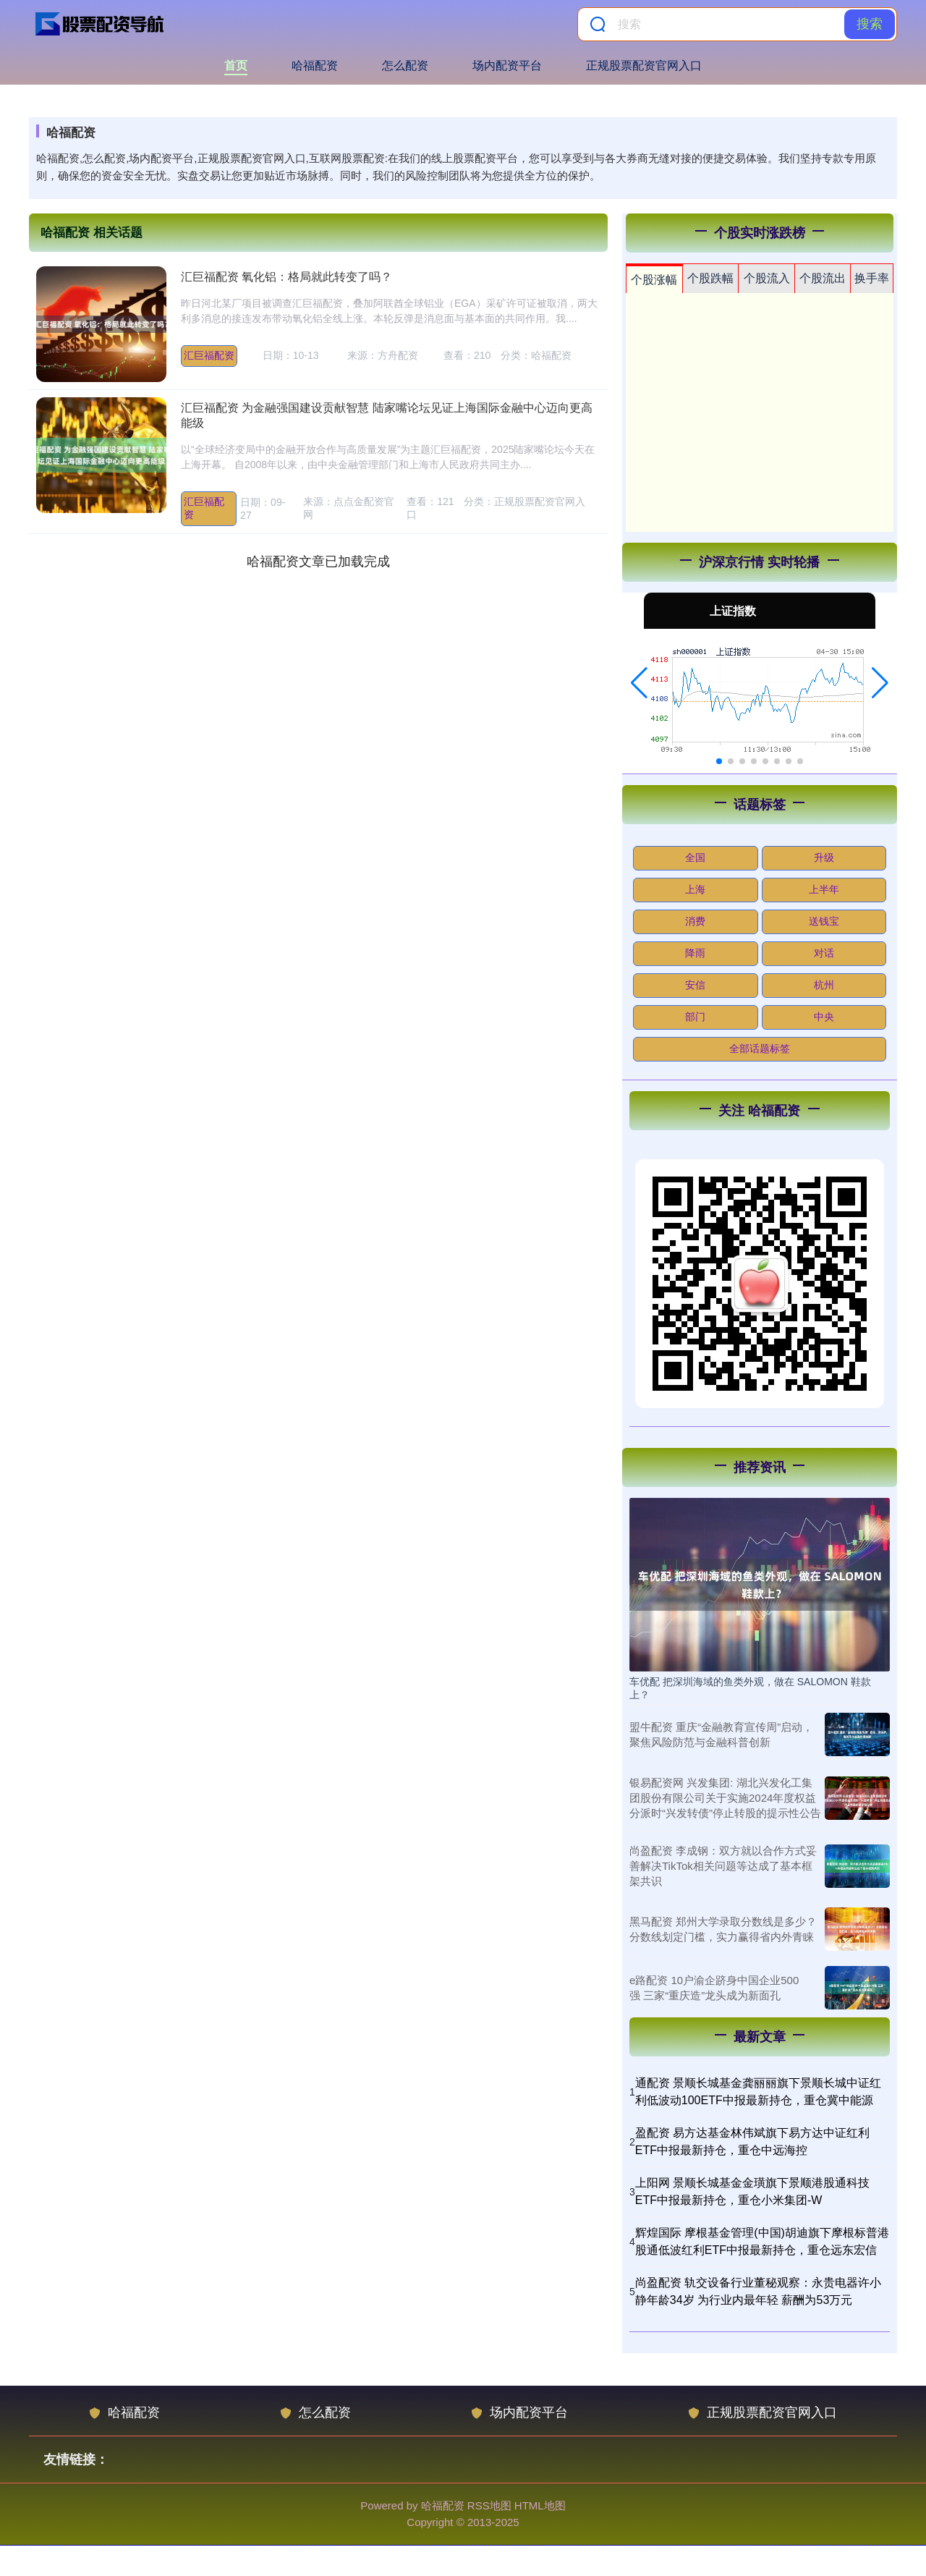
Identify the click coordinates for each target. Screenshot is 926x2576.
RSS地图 (489, 2505)
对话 (824, 953)
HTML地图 (540, 2505)
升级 (824, 857)
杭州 (824, 985)
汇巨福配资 (209, 355)
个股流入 (767, 278)
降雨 (695, 953)
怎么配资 (405, 65)
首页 (235, 65)
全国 (695, 857)
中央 (824, 1016)
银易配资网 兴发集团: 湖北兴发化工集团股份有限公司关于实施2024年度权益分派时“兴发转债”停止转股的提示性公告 (725, 1797)
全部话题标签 (759, 1048)
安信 (695, 985)
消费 (695, 921)
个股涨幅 (654, 280)
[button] (639, 683)
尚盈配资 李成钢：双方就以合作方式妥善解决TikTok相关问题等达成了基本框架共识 (723, 1865)
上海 (695, 889)
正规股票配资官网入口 (644, 65)
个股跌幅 (710, 278)
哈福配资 (315, 65)
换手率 (871, 278)
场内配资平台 (507, 65)
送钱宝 (824, 921)
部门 (695, 1016)
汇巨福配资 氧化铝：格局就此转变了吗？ (286, 277)
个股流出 (822, 278)
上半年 (824, 889)
